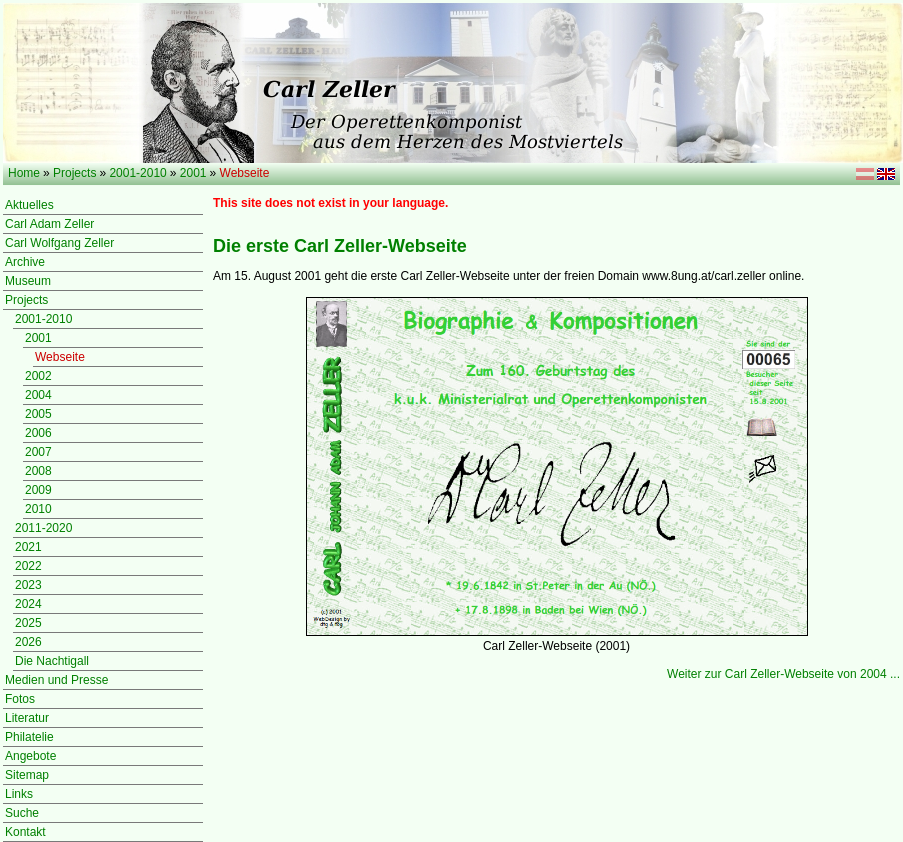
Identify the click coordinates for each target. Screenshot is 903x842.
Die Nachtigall (52, 661)
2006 (38, 433)
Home (24, 173)
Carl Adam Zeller (49, 224)
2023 (28, 585)
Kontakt (25, 832)
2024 (28, 604)
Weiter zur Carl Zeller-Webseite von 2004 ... (783, 674)
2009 (38, 490)
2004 (38, 395)
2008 (38, 471)
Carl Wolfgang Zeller (59, 243)
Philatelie (29, 737)
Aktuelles (29, 205)
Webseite (60, 357)
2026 (28, 642)
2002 (38, 376)
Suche (22, 813)
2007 (38, 452)
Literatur (27, 718)
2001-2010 (137, 173)
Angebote (30, 756)
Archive (25, 262)
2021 (28, 547)
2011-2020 (43, 528)
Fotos (20, 699)
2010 (38, 509)
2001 (193, 173)
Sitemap (27, 775)
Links (19, 794)
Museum (28, 281)
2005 (38, 414)
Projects (74, 173)
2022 (28, 566)
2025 (28, 623)
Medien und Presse (56, 680)
